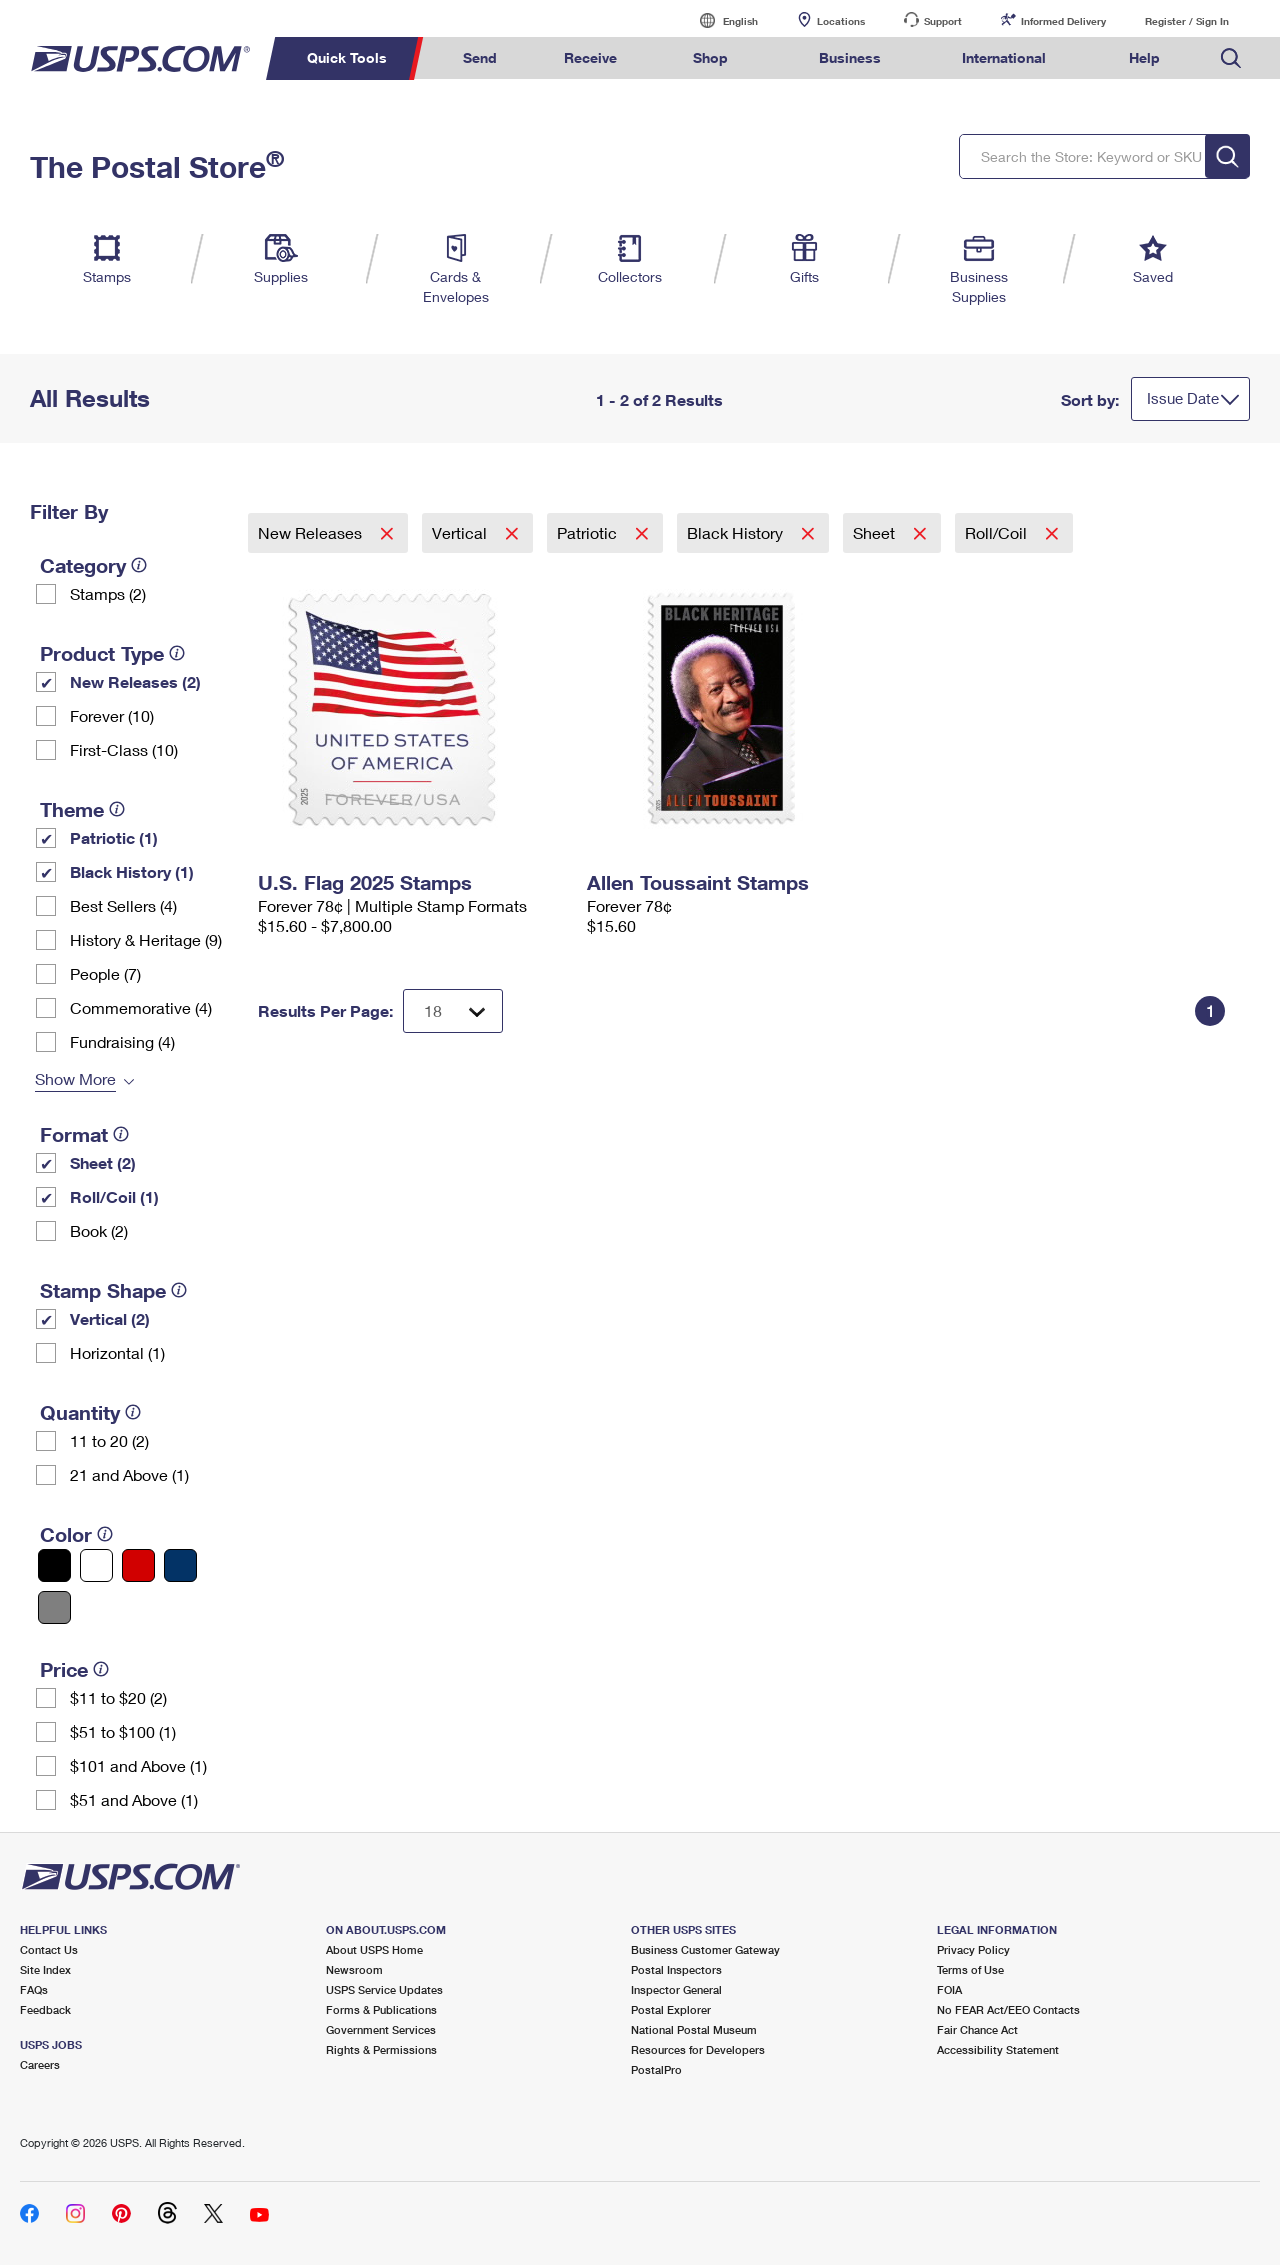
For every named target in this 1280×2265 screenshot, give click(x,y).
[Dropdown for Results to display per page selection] (453, 1011)
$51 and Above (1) (134, 1799)
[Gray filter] (54, 1607)
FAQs (34, 1989)
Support (943, 21)
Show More (75, 1078)
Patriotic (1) (114, 837)
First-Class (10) (124, 749)
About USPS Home (374, 1949)
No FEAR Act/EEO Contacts (1008, 2009)
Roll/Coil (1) (114, 1196)
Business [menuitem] (850, 57)
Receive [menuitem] (590, 57)
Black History (737, 532)
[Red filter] (138, 1565)
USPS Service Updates (384, 1989)
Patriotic (589, 532)
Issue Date (1183, 398)
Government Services (381, 2029)
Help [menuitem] (1144, 57)
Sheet (876, 532)
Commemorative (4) (141, 1007)
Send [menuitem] (480, 57)
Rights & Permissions (381, 2049)
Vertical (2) (110, 1318)
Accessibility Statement (998, 2049)
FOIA (949, 1989)
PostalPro (656, 2069)
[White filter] (96, 1565)
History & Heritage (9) (146, 939)
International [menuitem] (1004, 57)
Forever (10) (112, 715)
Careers (40, 2064)
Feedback (45, 2009)
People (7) (105, 973)
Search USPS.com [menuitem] (1231, 58)
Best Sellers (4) (123, 905)
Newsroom (354, 1969)
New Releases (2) (135, 681)
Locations (841, 21)
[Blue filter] (180, 1565)
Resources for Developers (698, 2049)
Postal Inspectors (676, 1969)
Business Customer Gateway (705, 1949)
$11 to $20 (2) (118, 1697)
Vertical (461, 532)
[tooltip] (139, 565)
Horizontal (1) (117, 1352)
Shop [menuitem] (710, 57)
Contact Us (49, 1949)
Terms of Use (970, 1969)
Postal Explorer (671, 2009)
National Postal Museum (694, 2029)
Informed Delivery (1063, 21)
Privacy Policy (973, 1949)
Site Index (45, 1969)
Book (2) (99, 1230)
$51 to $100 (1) (123, 1731)
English (720, 20)
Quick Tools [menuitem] (347, 57)
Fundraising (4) (122, 1041)
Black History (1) (132, 871)
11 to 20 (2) (109, 1440)
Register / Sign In (1187, 21)
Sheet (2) (103, 1162)
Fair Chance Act (977, 2029)
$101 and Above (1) (138, 1765)
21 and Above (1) (129, 1474)
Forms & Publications (381, 2009)
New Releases (312, 532)
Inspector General (676, 1989)
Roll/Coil (998, 532)
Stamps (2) (108, 593)
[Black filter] (54, 1565)
